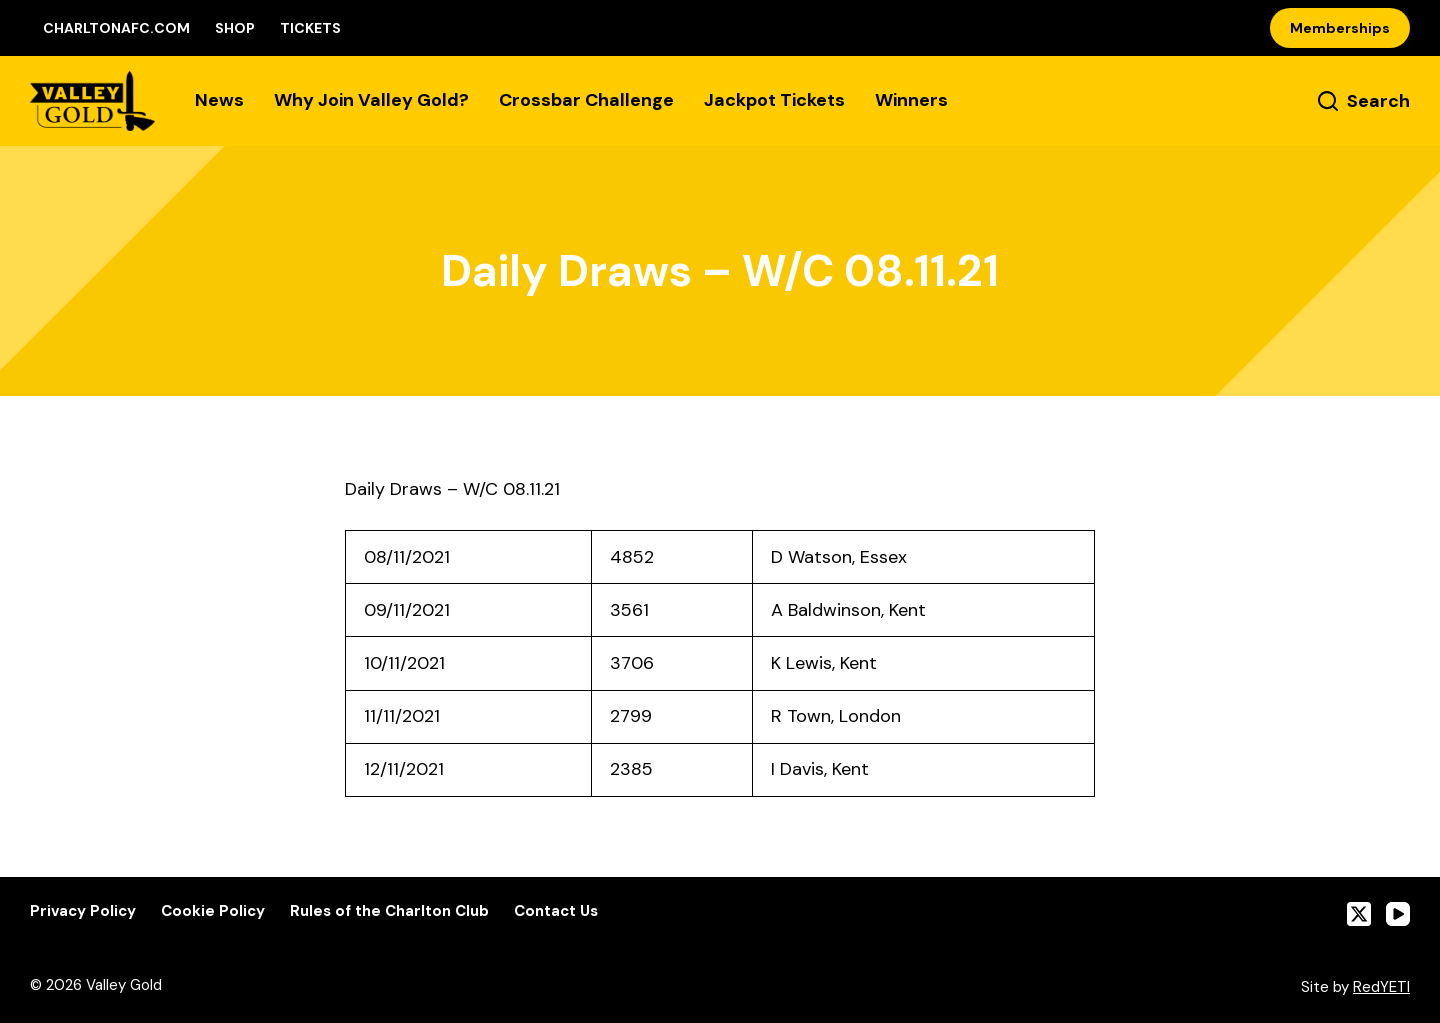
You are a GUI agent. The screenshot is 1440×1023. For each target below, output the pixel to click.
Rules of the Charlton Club (389, 911)
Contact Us (556, 911)
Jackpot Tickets (774, 100)
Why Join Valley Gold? (371, 100)
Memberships (1340, 28)
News (219, 100)
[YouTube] (1398, 914)
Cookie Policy (213, 911)
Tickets (310, 28)
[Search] (1364, 101)
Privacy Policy (83, 911)
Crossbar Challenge (586, 100)
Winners (911, 100)
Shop (235, 28)
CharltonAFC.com (116, 28)
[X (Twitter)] (1359, 914)
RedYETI (1381, 987)
